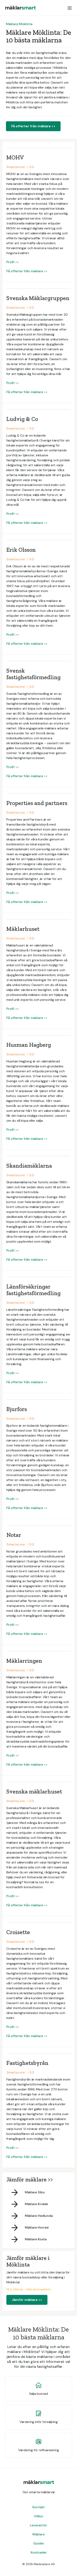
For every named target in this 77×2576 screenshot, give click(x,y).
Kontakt (38, 2507)
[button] (69, 8)
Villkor (38, 2516)
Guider (38, 2543)
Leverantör (38, 2525)
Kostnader (39, 2552)
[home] (20, 7)
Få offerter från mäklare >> (33, 126)
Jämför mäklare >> (27, 2300)
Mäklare (38, 2534)
